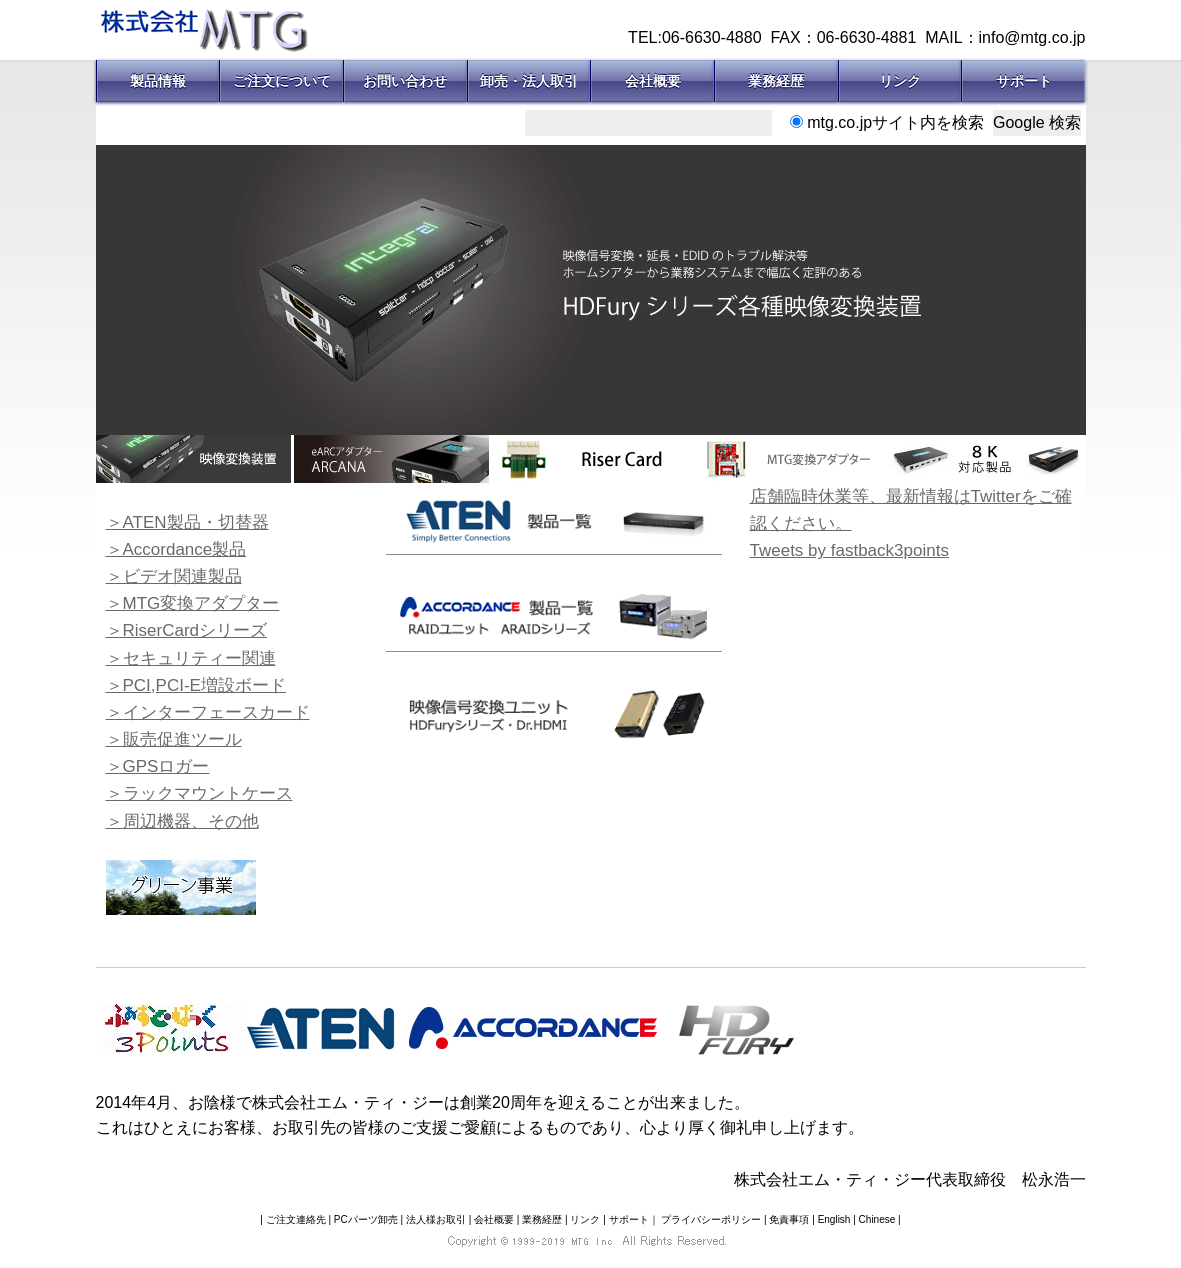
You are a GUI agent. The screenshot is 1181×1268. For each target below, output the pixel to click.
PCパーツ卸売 (366, 1219)
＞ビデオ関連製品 (174, 576)
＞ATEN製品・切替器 (187, 522)
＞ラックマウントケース (199, 793)
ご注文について (282, 81)
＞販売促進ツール (174, 739)
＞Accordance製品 (176, 549)
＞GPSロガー (158, 766)
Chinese (877, 1219)
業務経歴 (776, 81)
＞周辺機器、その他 (182, 821)
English (834, 1219)
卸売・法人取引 (529, 81)
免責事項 (789, 1219)
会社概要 (653, 81)
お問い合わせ (405, 81)
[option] (591, 290)
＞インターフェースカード (208, 712)
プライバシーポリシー (711, 1219)
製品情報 (158, 81)
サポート (1024, 81)
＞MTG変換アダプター (193, 603)
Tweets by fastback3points (849, 550)
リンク (900, 81)
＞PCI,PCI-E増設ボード (196, 685)
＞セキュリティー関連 (191, 658)
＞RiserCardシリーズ (187, 630)
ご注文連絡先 (296, 1219)
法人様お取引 (436, 1219)
